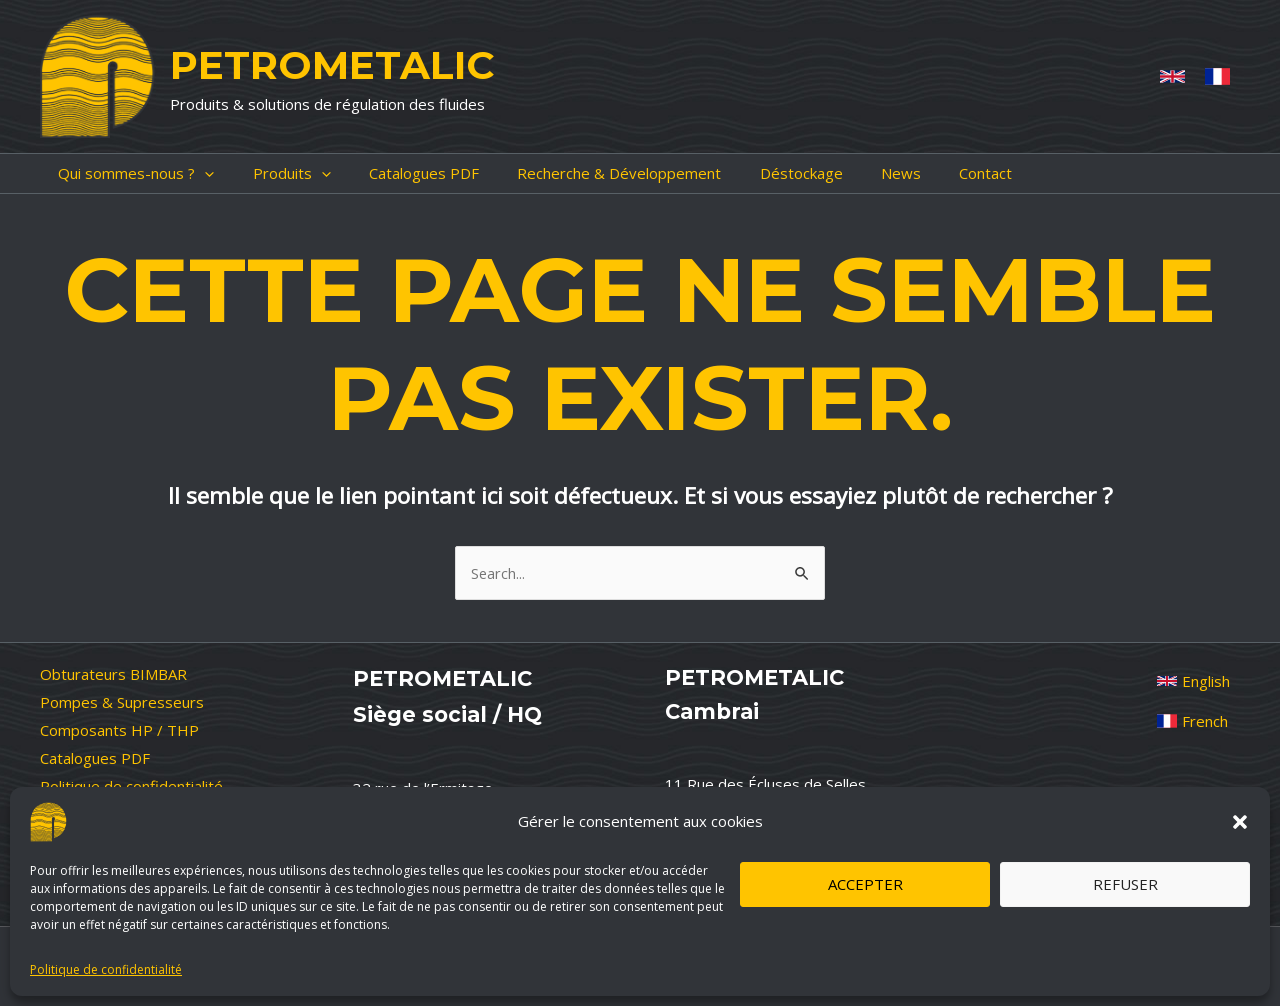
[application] (186, 173)
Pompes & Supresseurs (122, 702)
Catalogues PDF (95, 758)
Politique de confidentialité (106, 969)
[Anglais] (1172, 76)
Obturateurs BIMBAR (113, 674)
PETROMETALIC (332, 65)
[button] (1240, 822)
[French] (1217, 76)
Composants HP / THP (119, 730)
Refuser (1125, 884)
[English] (1193, 681)
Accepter (865, 884)
